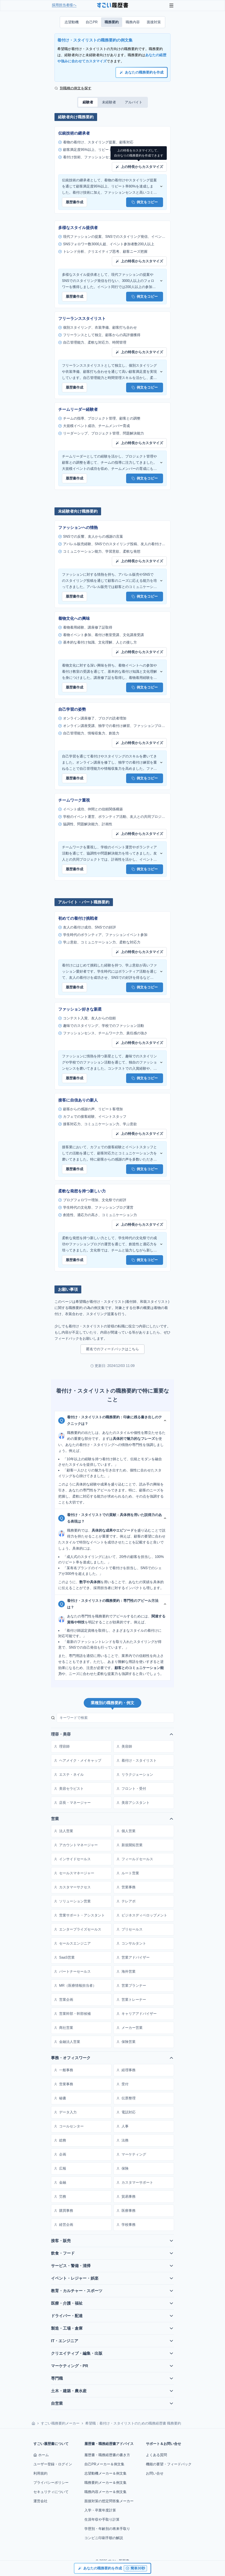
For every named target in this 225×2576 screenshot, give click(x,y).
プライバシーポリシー (51, 2482)
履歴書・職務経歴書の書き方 (107, 2455)
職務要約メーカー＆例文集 (105, 2482)
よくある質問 (156, 2455)
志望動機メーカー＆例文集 (105, 2473)
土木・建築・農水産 (112, 2391)
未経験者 (109, 102)
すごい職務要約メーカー (60, 2423)
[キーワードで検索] (115, 1718)
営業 (112, 1818)
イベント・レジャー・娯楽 (112, 2278)
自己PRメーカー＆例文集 (104, 2464)
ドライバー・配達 (112, 2315)
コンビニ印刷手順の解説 (103, 2538)
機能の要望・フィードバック (169, 2464)
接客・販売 (112, 2240)
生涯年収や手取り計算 (102, 2519)
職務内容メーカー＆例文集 (105, 2492)
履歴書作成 (74, 202)
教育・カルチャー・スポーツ (112, 2290)
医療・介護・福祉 (112, 2303)
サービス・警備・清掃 (112, 2265)
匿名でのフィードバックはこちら (112, 1349)
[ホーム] (33, 2423)
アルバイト (133, 102)
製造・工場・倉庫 (112, 2328)
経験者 (88, 102)
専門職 (112, 2378)
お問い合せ (154, 2473)
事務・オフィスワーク (112, 2057)
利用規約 (40, 2473)
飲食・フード (112, 2253)
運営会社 (40, 2501)
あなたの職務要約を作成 (141, 72)
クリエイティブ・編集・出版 (112, 2353)
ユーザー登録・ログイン (52, 2464)
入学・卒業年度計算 (100, 2510)
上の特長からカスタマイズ (139, 167)
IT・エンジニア (112, 2340)
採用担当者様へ (64, 5)
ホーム (41, 2455)
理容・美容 (112, 1734)
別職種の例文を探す (72, 88)
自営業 (112, 2403)
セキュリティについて (51, 2492)
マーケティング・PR (112, 2366)
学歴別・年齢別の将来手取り (107, 2529)
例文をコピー (144, 202)
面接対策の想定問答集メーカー (109, 2501)
